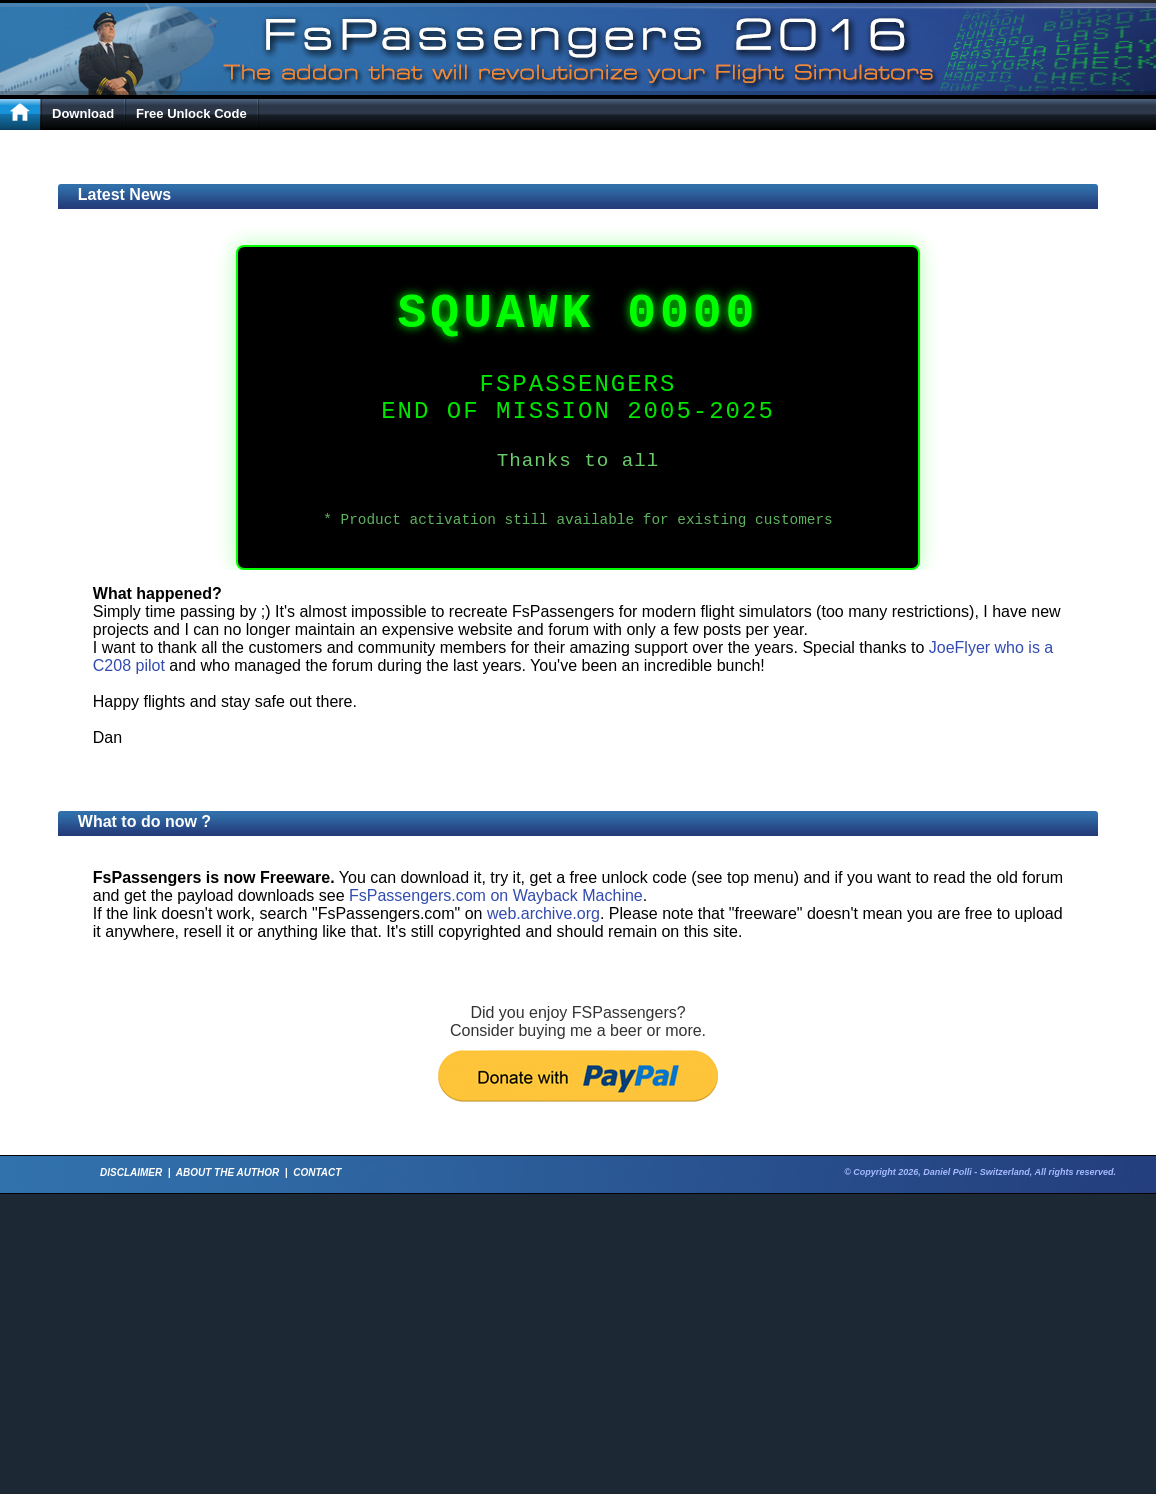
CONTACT (317, 1172)
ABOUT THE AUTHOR (228, 1172)
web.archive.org (543, 913)
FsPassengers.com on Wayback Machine (496, 895)
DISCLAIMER (131, 1172)
